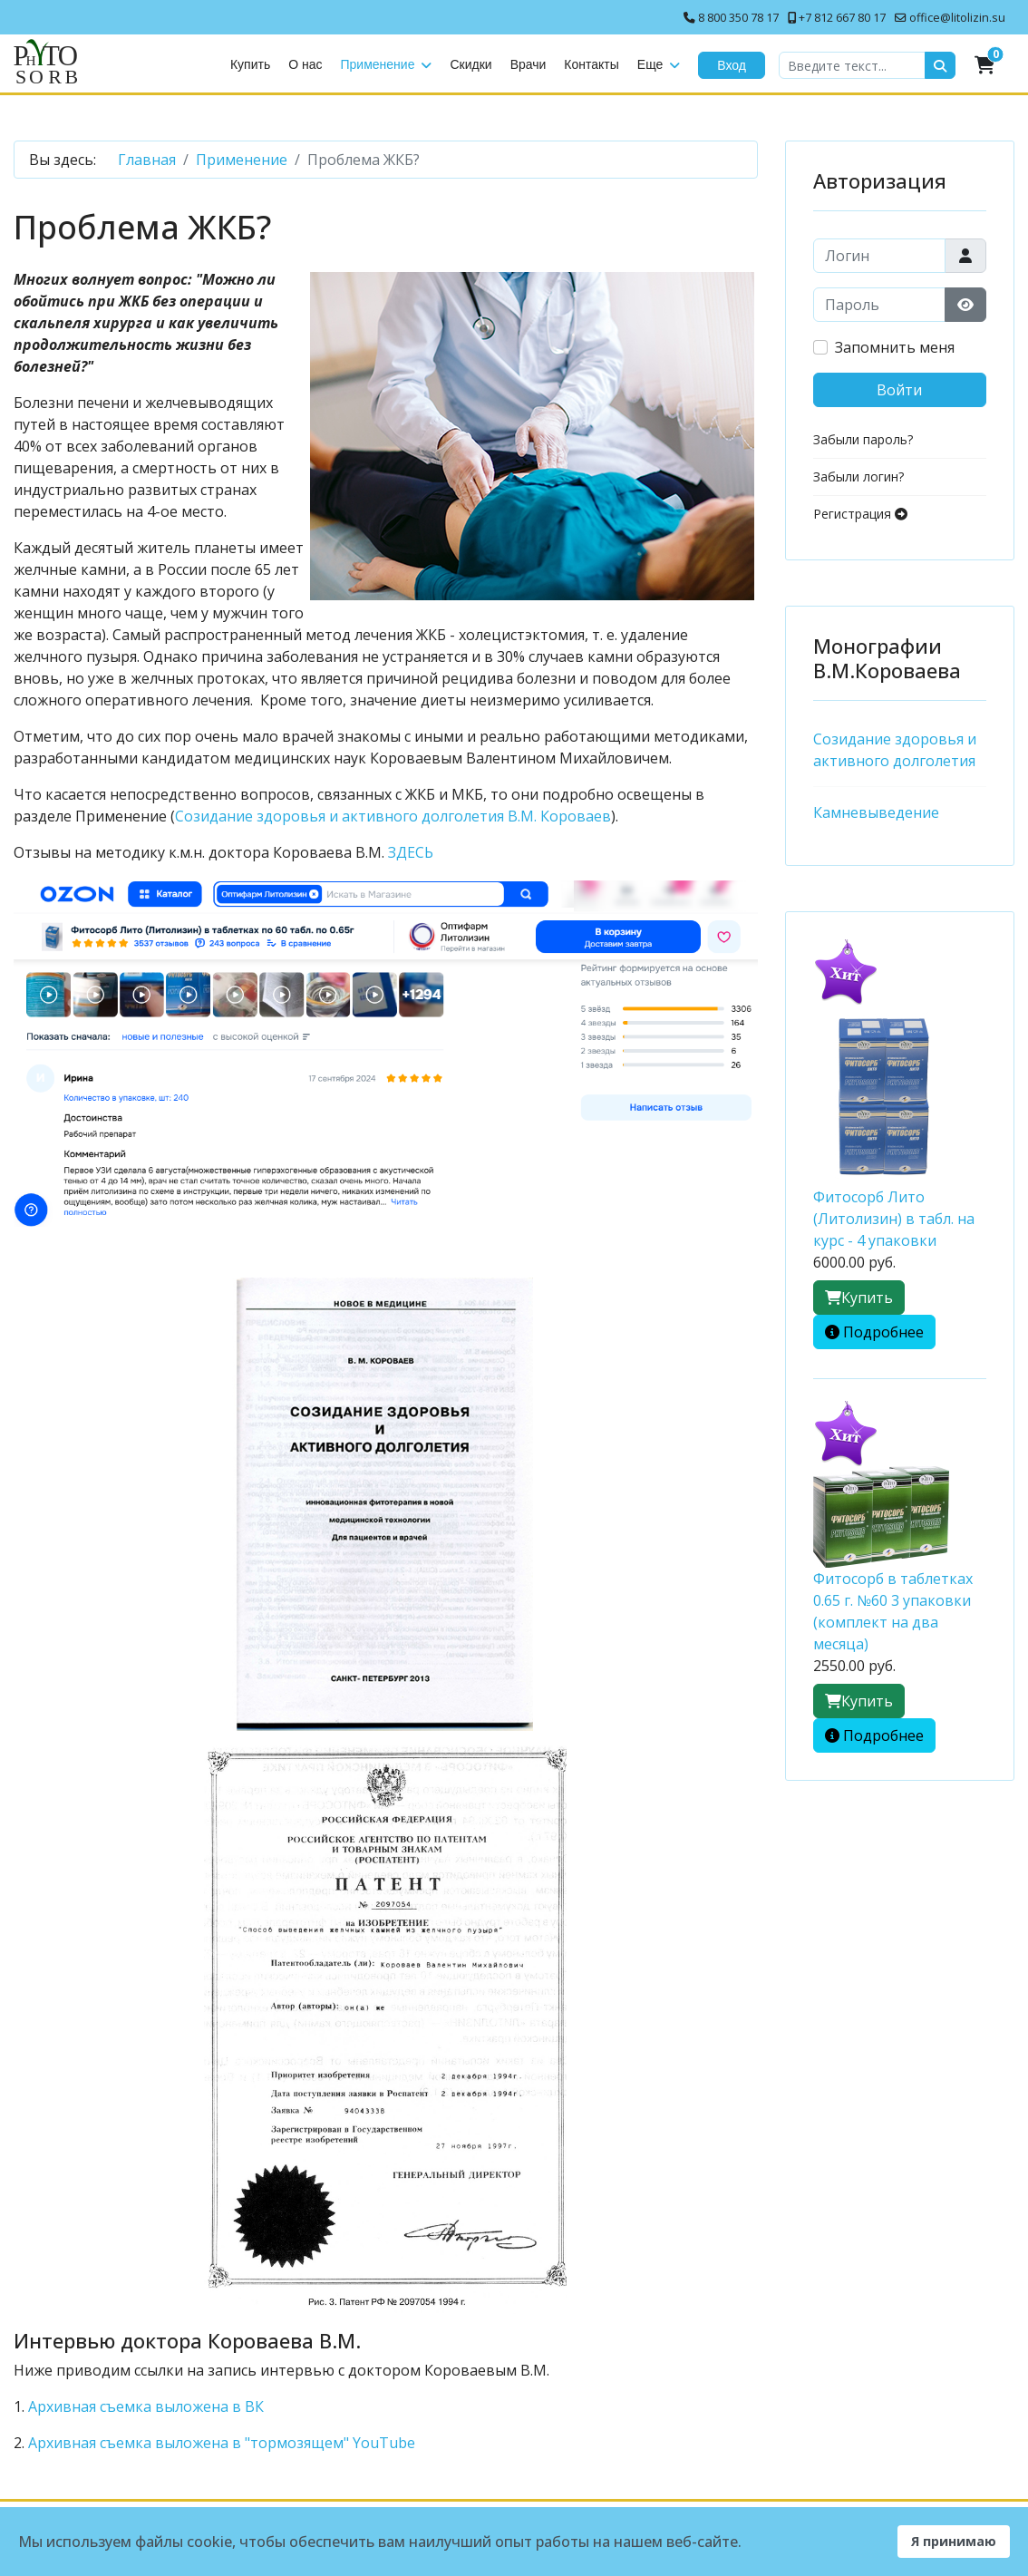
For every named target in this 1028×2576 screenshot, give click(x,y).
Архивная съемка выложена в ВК (146, 2406)
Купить (250, 64)
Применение (378, 64)
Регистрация (860, 513)
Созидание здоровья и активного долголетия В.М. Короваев (393, 816)
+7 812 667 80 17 (842, 17)
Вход (731, 65)
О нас (305, 64)
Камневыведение (876, 812)
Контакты (591, 64)
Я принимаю (953, 2541)
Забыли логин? (858, 476)
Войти (899, 390)
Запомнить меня (895, 347)
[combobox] (852, 65)
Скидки (470, 64)
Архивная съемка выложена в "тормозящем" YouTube (221, 2443)
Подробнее (883, 1332)
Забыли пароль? (863, 439)
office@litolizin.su (957, 17)
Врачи (528, 64)
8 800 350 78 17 (738, 17)
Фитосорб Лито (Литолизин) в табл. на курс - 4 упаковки (894, 1218)
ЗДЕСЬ (410, 852)
